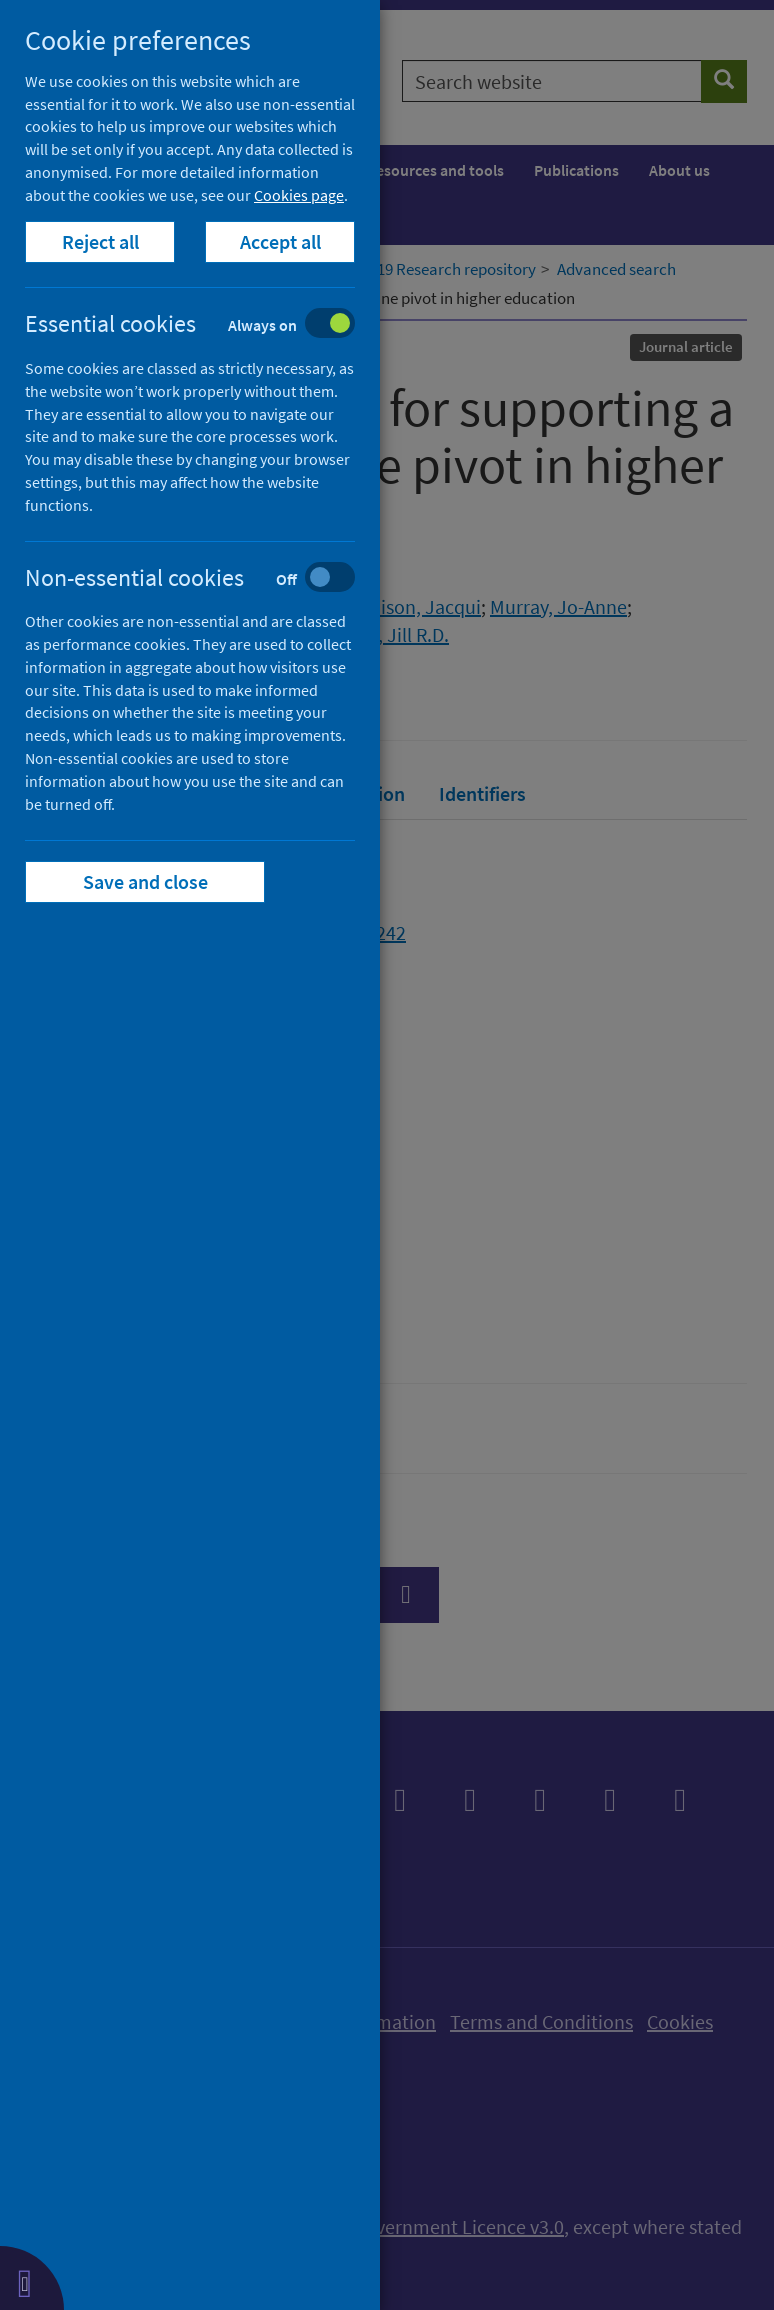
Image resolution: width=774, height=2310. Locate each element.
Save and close (145, 881)
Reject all (100, 241)
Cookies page (299, 195)
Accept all (280, 241)
